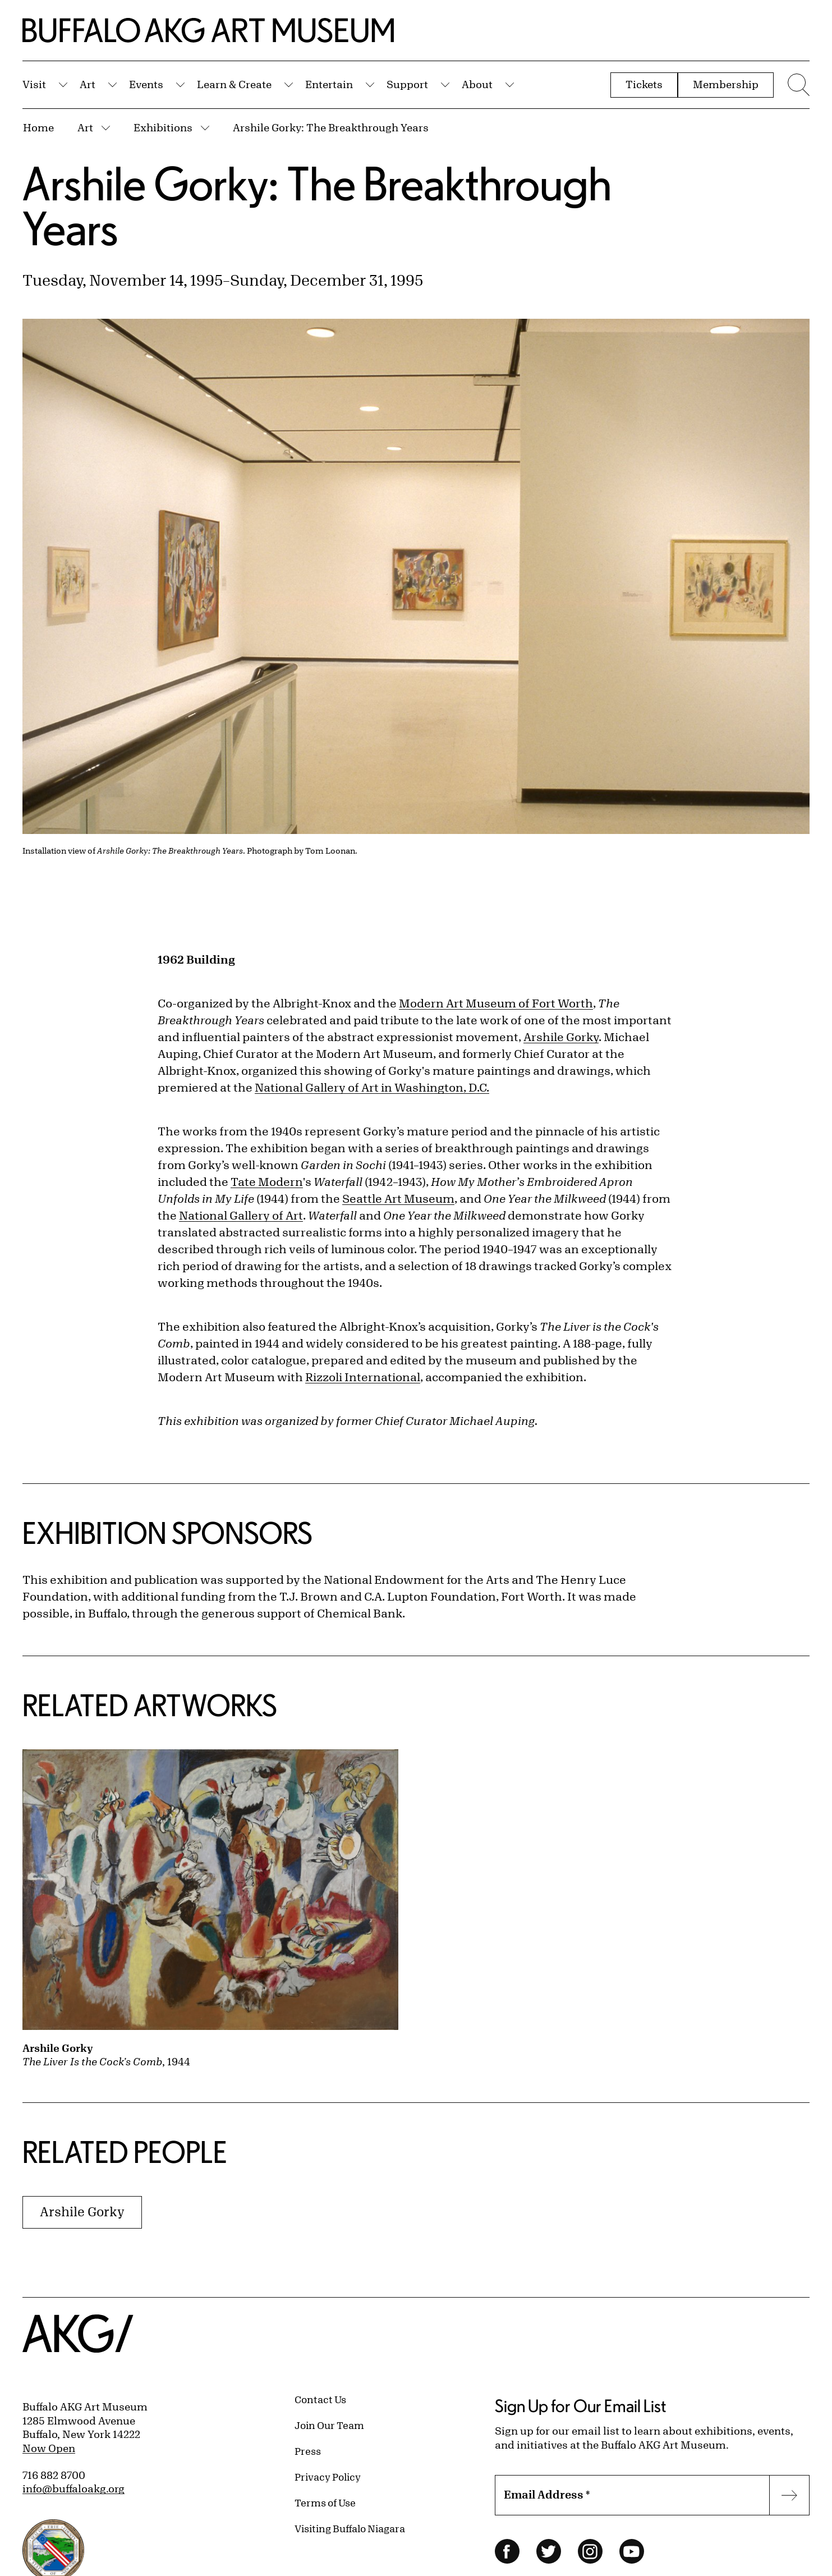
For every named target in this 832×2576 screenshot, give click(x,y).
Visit (34, 84)
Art (87, 84)
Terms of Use (325, 2502)
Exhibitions (163, 127)
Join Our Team (329, 2425)
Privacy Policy (328, 2476)
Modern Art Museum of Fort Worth (496, 1003)
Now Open (48, 2448)
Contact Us (320, 2399)
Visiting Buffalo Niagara (350, 2528)
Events (146, 84)
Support (407, 84)
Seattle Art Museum (398, 1198)
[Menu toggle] (797, 84)
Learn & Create (234, 84)
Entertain (329, 84)
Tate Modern (267, 1181)
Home (38, 127)
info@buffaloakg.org (73, 2488)
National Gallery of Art (241, 1215)
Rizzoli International (362, 1376)
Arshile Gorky (561, 1036)
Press (308, 2450)
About (477, 84)
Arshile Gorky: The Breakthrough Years (331, 127)
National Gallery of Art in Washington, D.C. (372, 1087)
